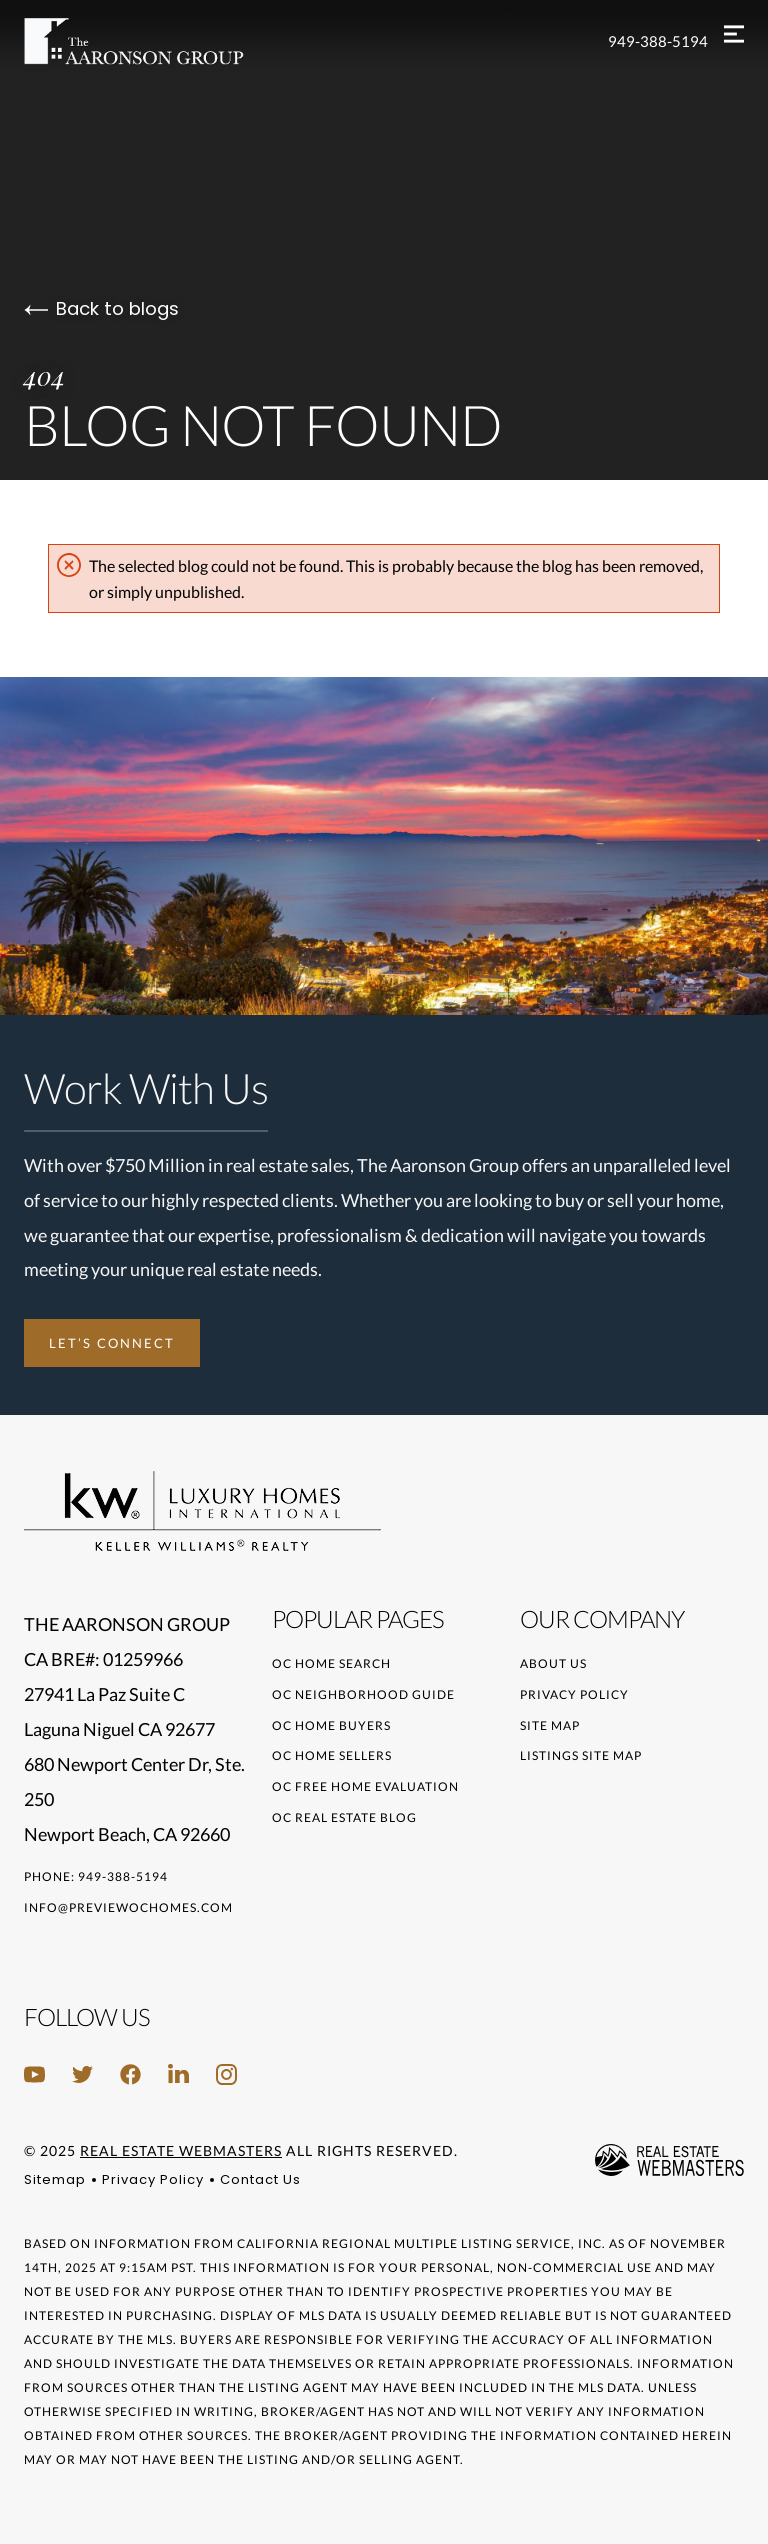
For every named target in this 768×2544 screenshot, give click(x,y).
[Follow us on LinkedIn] (178, 2074)
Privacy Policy (574, 1694)
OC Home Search (331, 1663)
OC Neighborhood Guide (363, 1694)
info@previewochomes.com (128, 1907)
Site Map (550, 1725)
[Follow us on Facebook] (130, 2074)
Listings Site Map (581, 1755)
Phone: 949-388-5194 (96, 1876)
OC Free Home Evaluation (365, 1786)
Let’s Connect (112, 1343)
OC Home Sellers (332, 1755)
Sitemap (55, 2179)
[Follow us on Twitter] (82, 2074)
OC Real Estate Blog (344, 1817)
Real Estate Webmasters (181, 2150)
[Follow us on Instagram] (226, 2074)
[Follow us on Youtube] (34, 2074)
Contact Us (260, 2179)
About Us (553, 1663)
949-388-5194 (658, 41)
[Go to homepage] (154, 41)
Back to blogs (101, 308)
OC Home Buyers (331, 1725)
